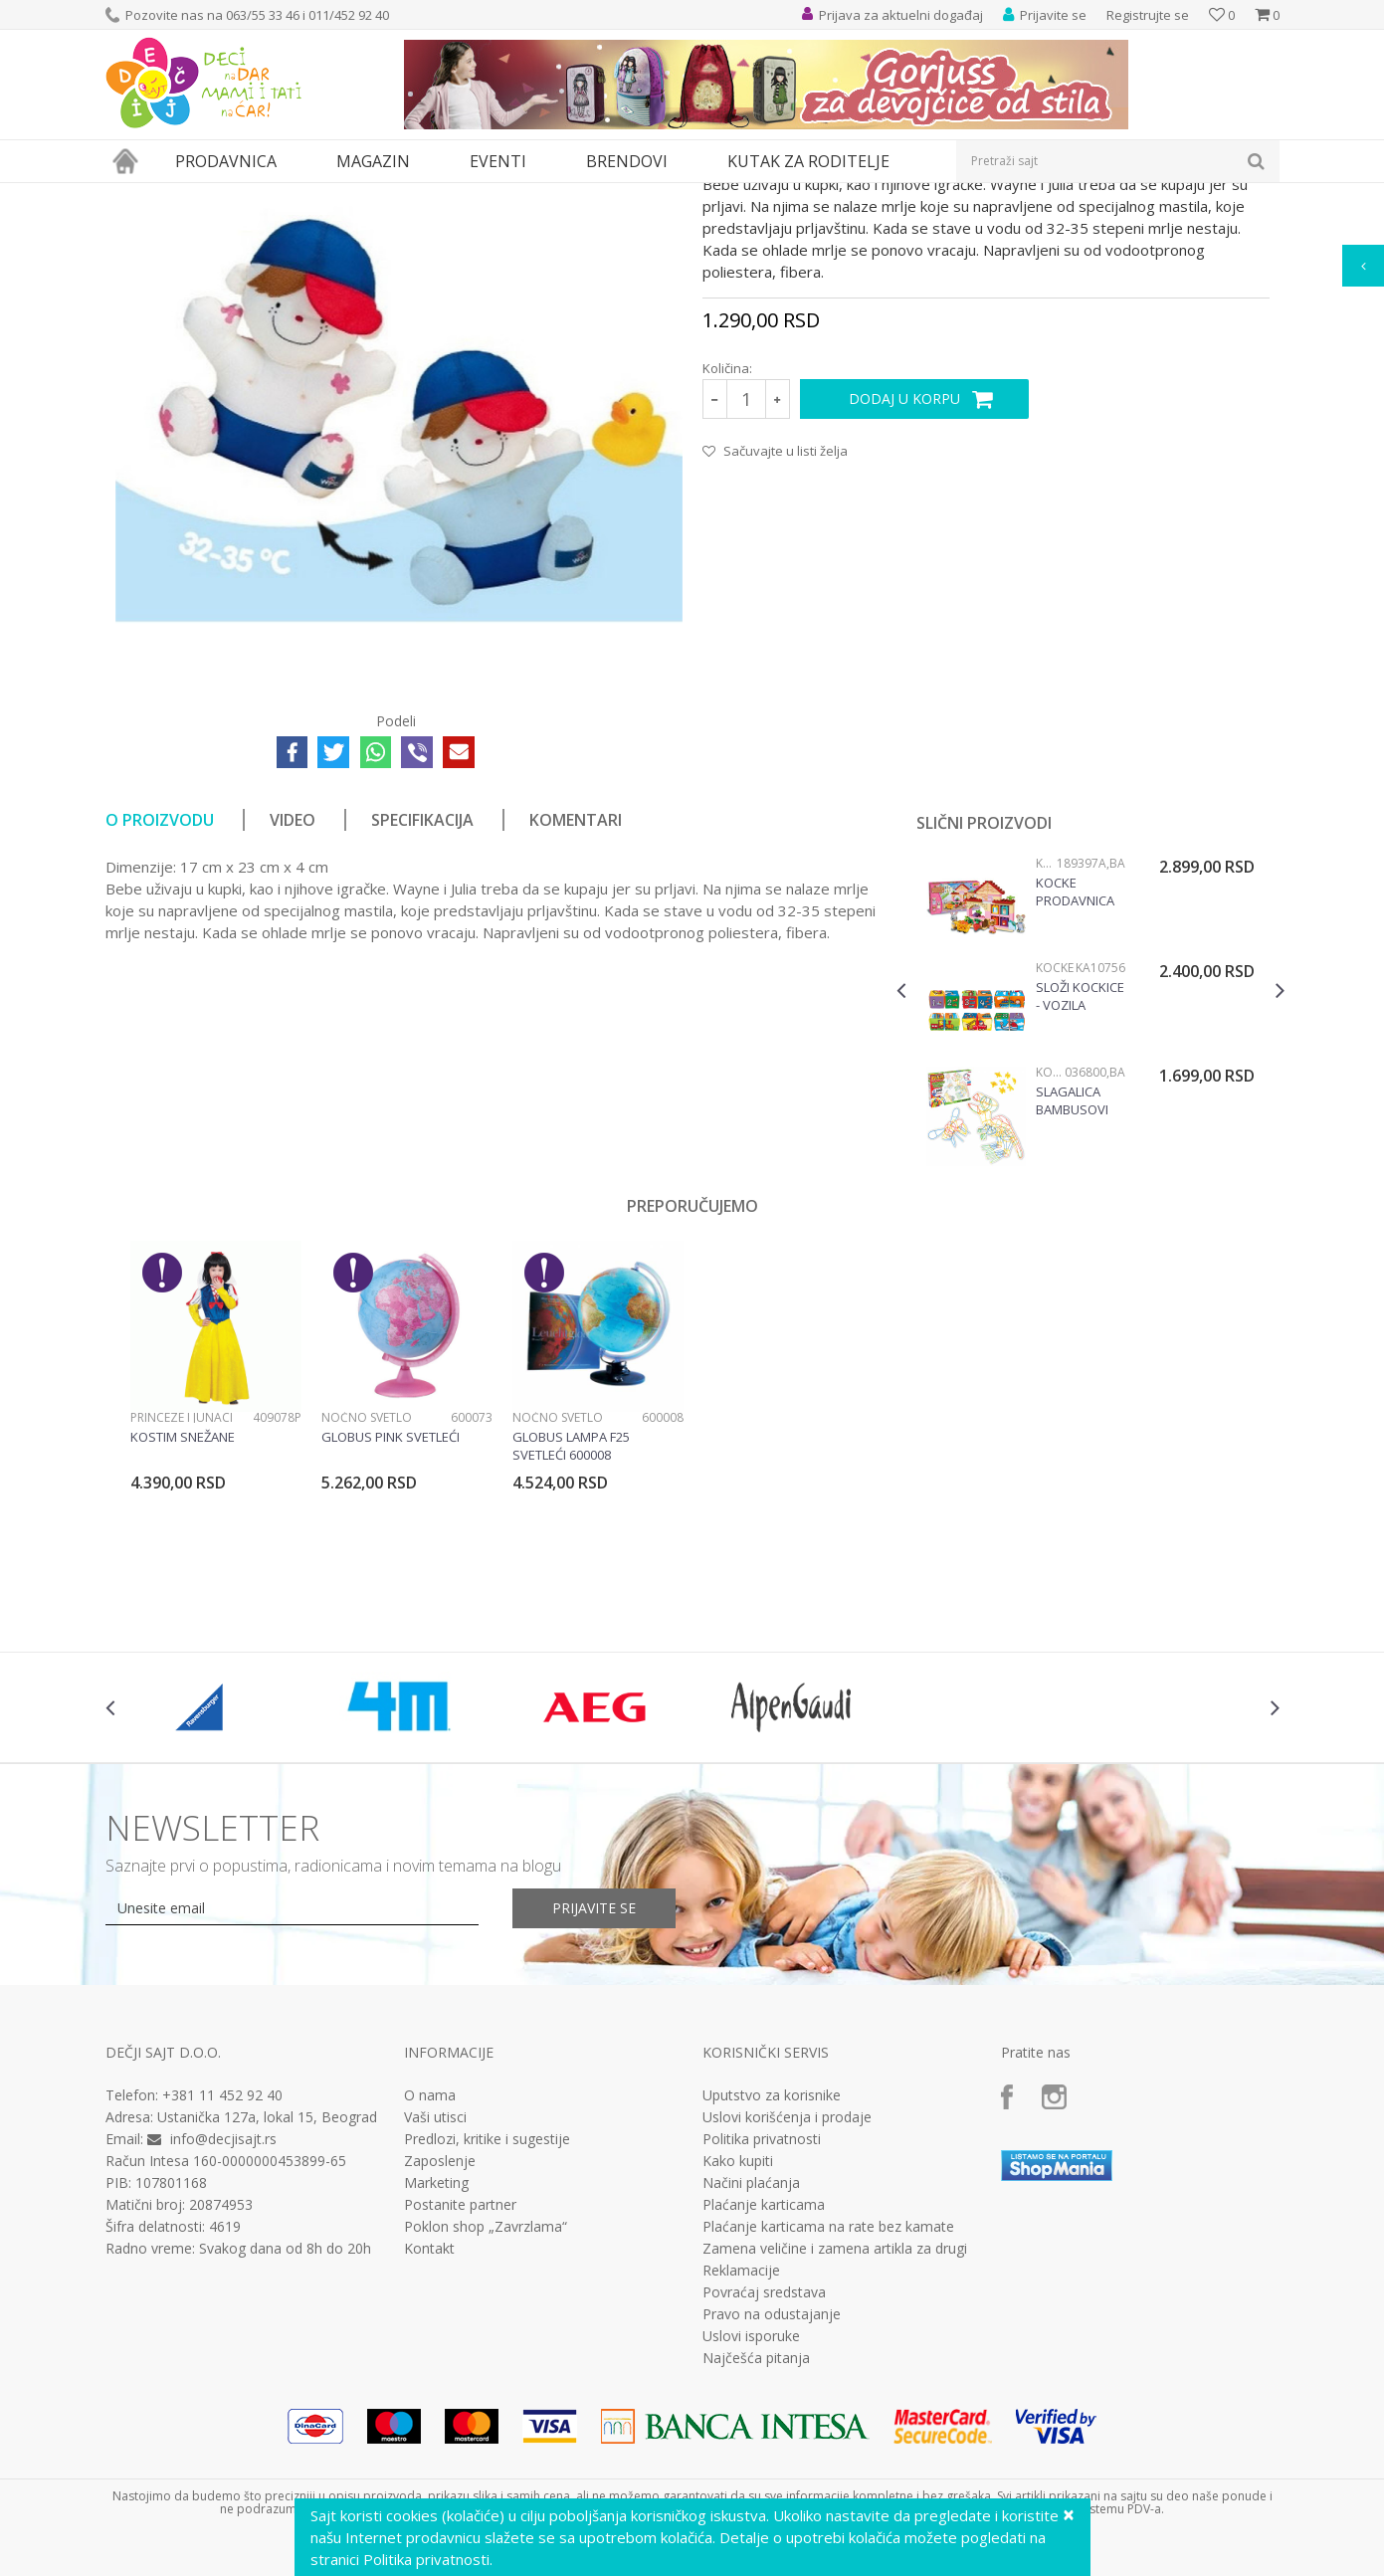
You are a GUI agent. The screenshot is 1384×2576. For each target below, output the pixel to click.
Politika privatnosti (761, 2322)
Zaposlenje (440, 2344)
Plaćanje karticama (763, 2388)
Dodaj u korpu (904, 581)
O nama (430, 2278)
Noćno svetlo (366, 1600)
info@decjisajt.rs (223, 2321)
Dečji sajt (130, 195)
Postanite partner (460, 2388)
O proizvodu (159, 1003)
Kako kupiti (737, 2344)
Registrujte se (1147, 15)
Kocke (1046, 1046)
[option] (1090, 1197)
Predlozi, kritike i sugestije (487, 2322)
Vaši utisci (435, 2300)
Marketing (436, 2366)
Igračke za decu (281, 195)
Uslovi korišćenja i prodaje (787, 2300)
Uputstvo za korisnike (771, 2278)
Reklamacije (741, 2454)
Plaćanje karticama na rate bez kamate (828, 2410)
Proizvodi (197, 195)
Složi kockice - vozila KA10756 (1080, 1179)
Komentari (575, 1003)
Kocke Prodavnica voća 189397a (1079, 1074)
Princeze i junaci (181, 1600)
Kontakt (429, 2432)
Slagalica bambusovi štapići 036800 (1080, 1283)
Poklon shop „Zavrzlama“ (485, 2410)
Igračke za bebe (384, 195)
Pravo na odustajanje (771, 2497)
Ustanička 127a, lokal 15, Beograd (267, 2299)
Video (292, 1003)
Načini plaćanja (751, 2366)
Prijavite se (594, 2090)
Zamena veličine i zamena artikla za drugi (834, 2432)
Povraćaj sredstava (764, 2475)
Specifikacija (422, 1003)
